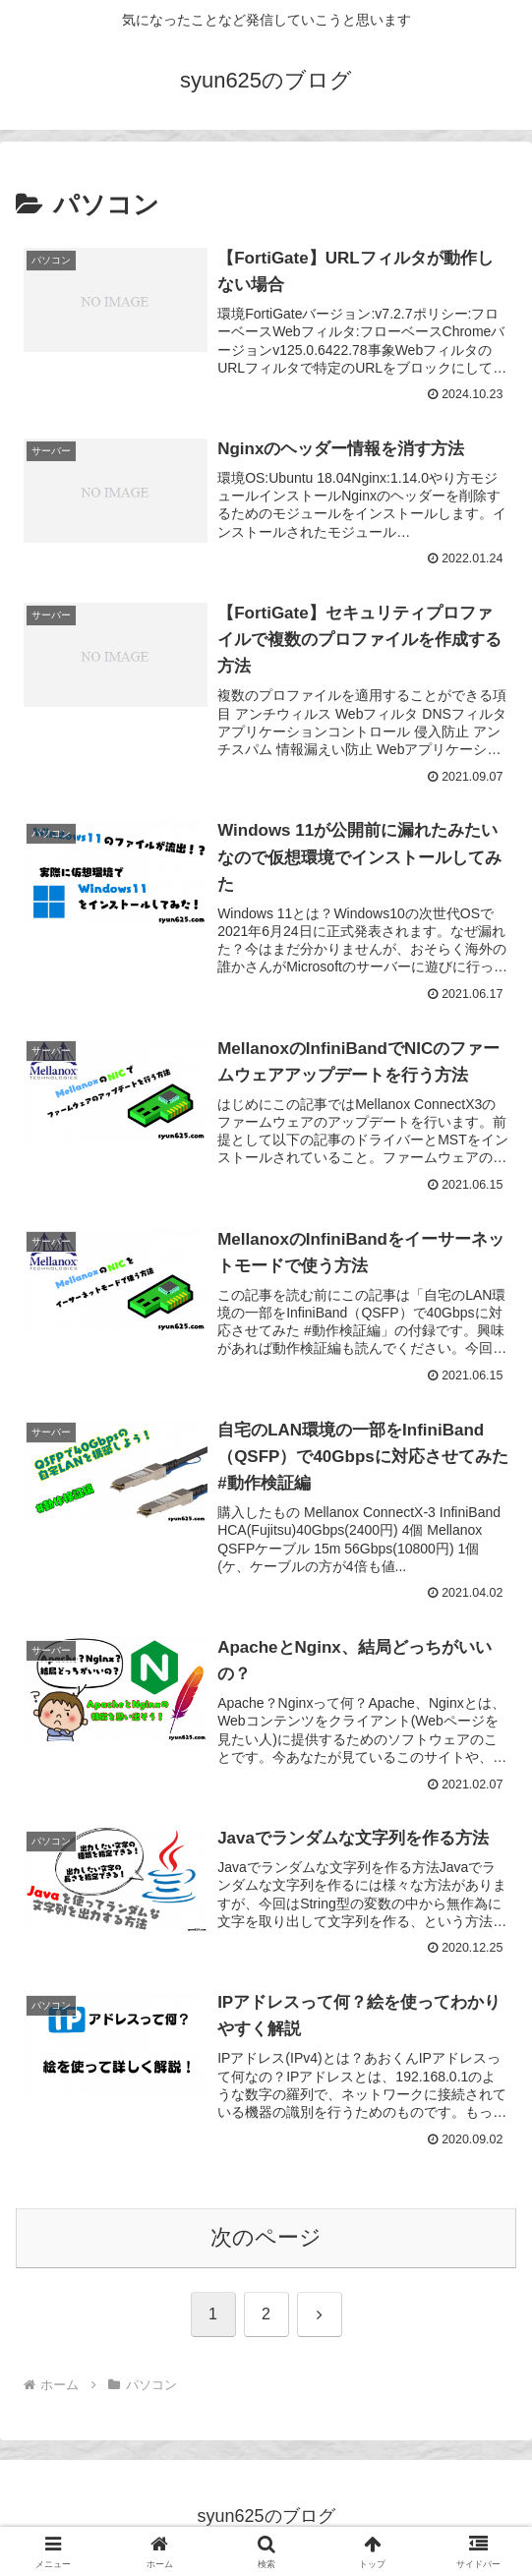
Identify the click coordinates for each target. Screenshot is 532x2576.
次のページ (266, 2239)
